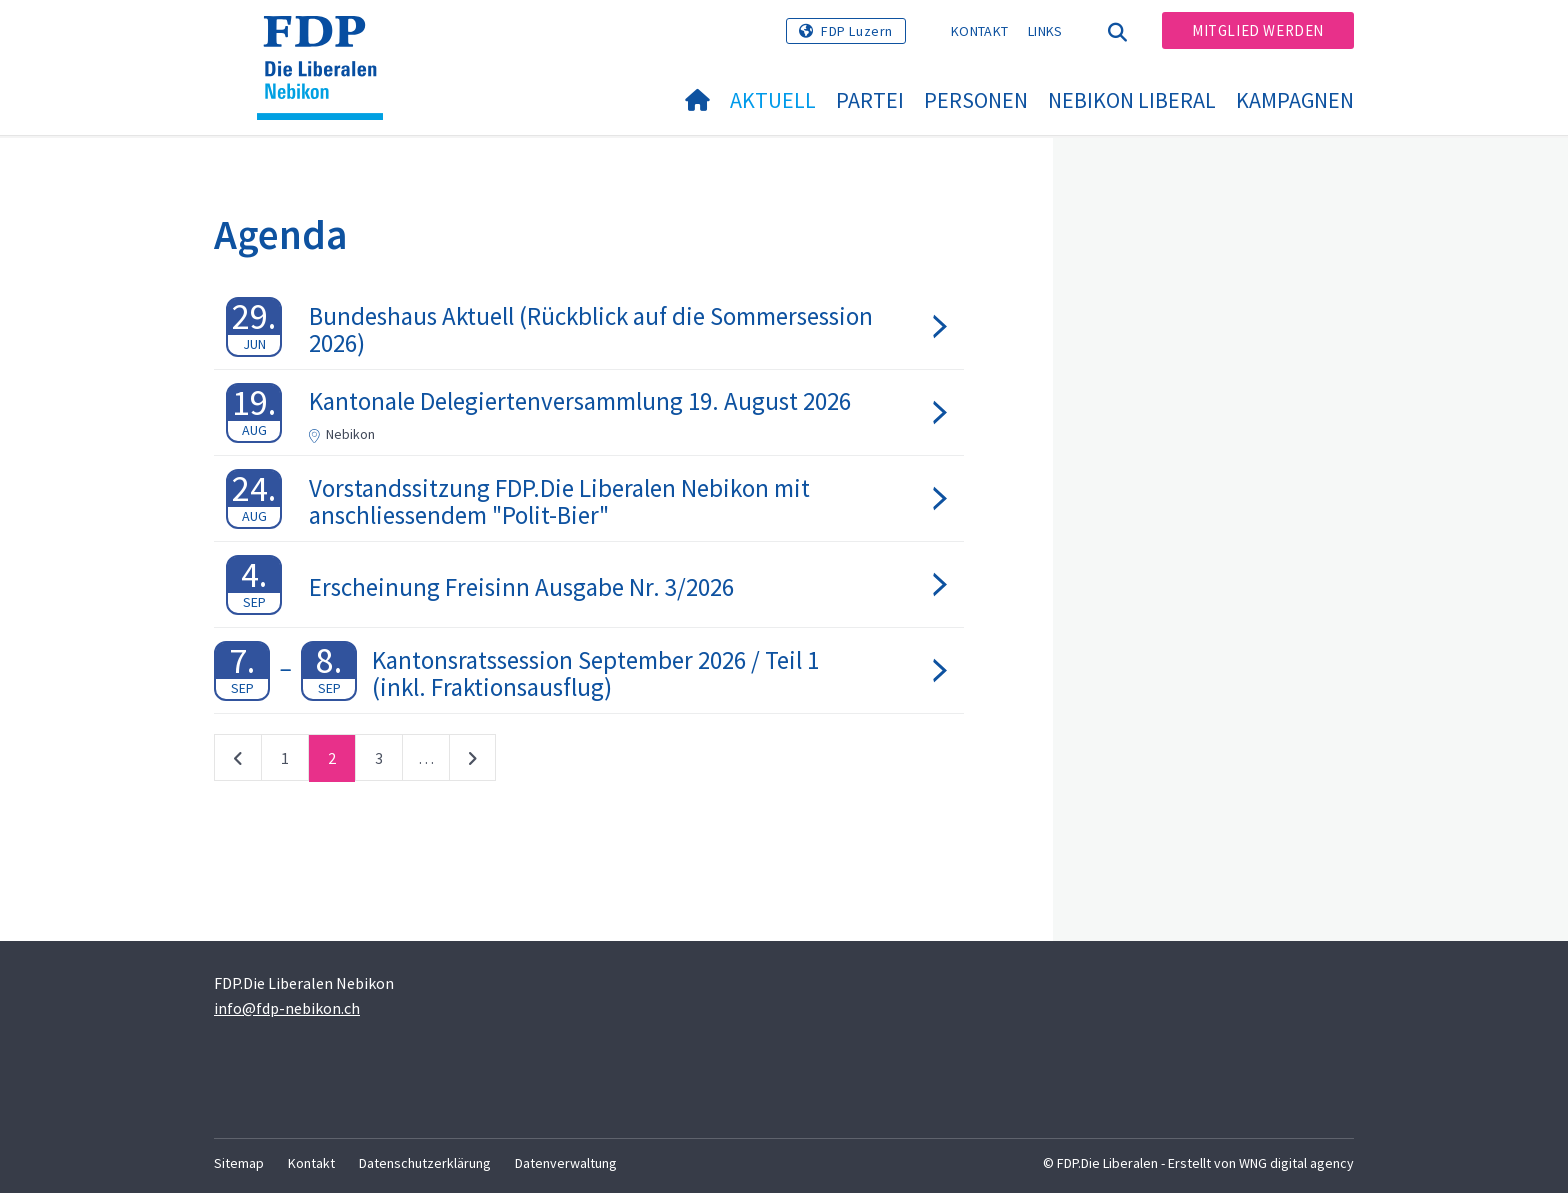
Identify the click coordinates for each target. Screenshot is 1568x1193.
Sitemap (239, 1163)
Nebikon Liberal (1132, 100)
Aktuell (773, 100)
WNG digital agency (1296, 1163)
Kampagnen (1295, 100)
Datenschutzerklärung (425, 1163)
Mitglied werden (1258, 30)
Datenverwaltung (566, 1163)
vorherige (238, 762)
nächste (472, 762)
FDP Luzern (857, 31)
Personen (976, 100)
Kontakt (979, 31)
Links (1045, 31)
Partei (870, 100)
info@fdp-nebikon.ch (287, 1008)
